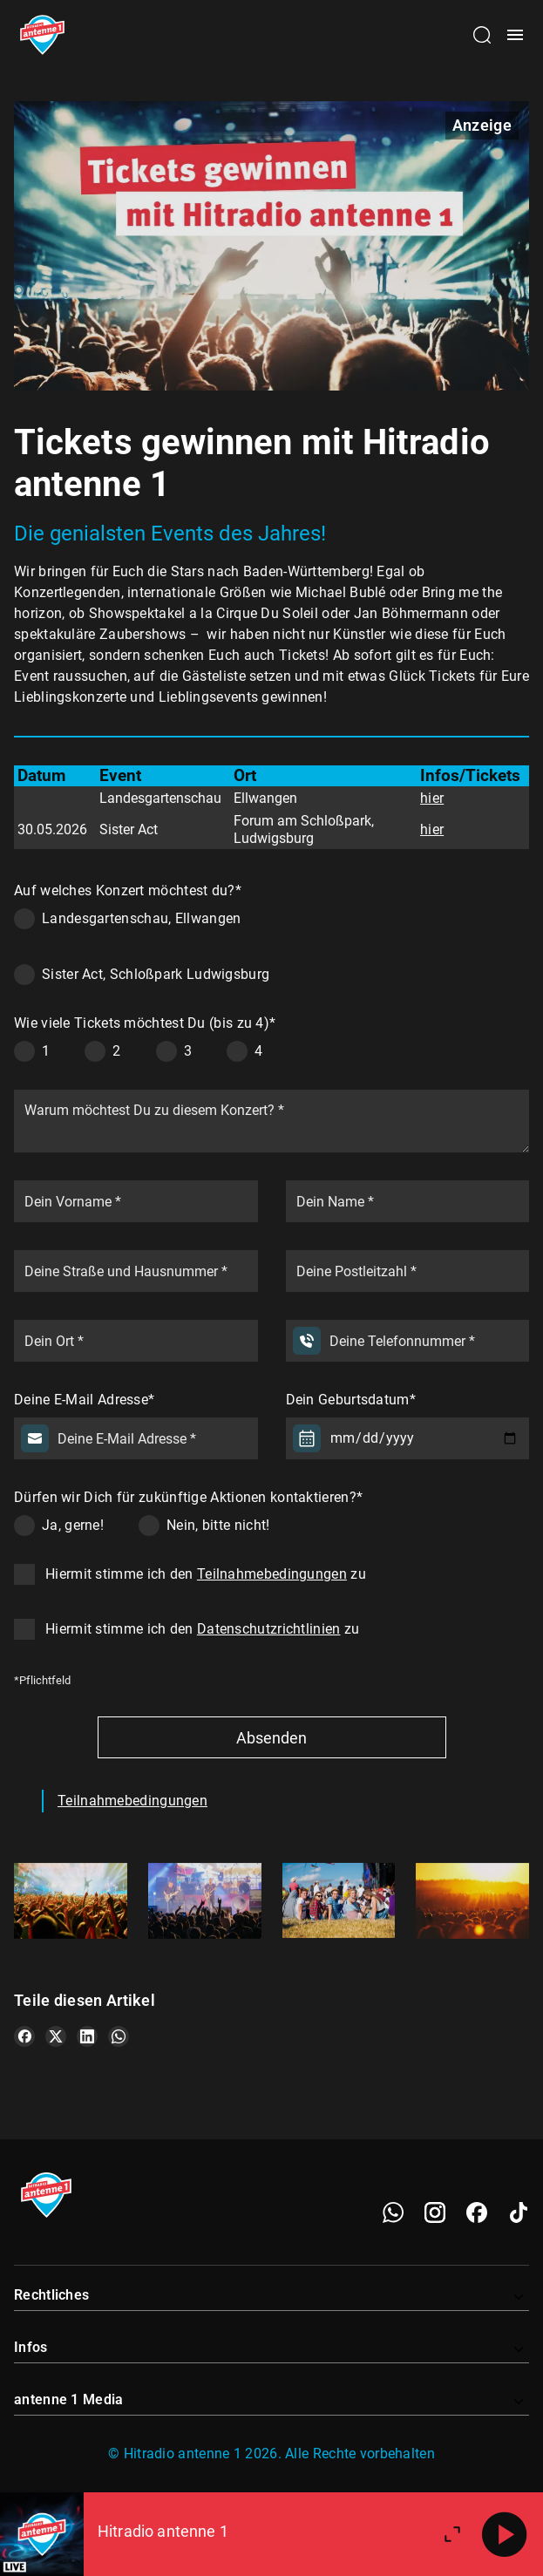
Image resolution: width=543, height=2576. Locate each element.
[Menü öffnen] (515, 35)
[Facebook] (476, 2212)
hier (432, 798)
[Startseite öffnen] (42, 34)
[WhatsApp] (393, 2212)
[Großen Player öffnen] (452, 2534)
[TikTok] (518, 2212)
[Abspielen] (504, 2534)
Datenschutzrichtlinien (269, 1629)
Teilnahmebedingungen (272, 1574)
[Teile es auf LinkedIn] (87, 2036)
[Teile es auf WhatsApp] (118, 2036)
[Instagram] (434, 2212)
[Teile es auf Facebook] (24, 2036)
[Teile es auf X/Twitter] (55, 2036)
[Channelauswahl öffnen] (482, 35)
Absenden (271, 1738)
